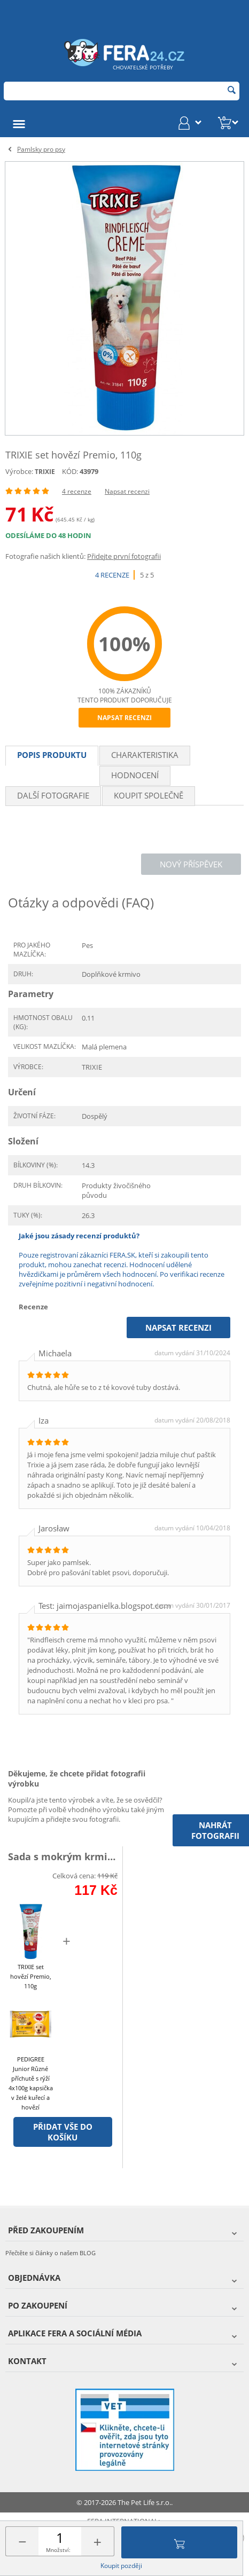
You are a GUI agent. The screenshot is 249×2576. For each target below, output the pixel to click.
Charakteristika (144, 754)
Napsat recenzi (127, 491)
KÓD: (70, 471)
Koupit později (121, 2565)
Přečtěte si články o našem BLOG (50, 2253)
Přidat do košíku (179, 2542)
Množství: (58, 2550)
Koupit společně (148, 795)
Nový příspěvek (191, 864)
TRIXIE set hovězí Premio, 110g (30, 1976)
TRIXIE (45, 471)
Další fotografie (53, 795)
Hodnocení (135, 775)
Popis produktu (52, 754)
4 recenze (76, 491)
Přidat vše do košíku (62, 2132)
